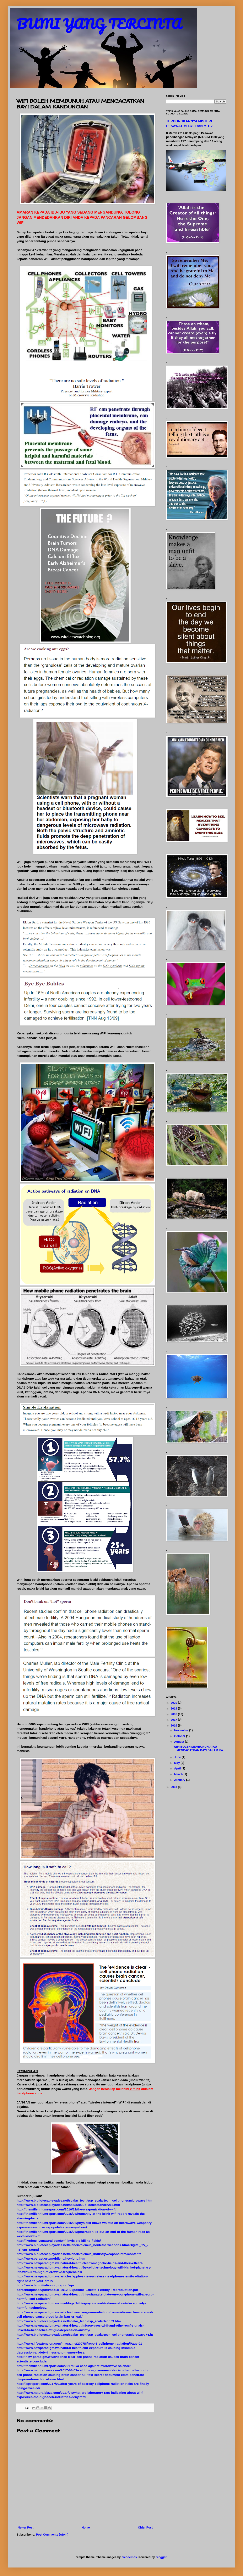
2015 (174, 1787)
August (179, 1741)
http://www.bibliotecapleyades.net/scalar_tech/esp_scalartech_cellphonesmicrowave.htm (84, 2200)
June (178, 1757)
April (178, 1768)
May (177, 1762)
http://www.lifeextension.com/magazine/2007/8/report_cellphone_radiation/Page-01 (79, 2343)
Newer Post (25, 2527)
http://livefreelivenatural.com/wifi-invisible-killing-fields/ (59, 2240)
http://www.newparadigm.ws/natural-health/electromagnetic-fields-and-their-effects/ (80, 2263)
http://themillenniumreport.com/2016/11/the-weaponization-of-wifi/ (67, 2209)
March (178, 1774)
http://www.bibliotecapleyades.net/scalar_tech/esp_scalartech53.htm (69, 2321)
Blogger (161, 2557)
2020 (174, 1702)
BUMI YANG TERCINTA (99, 24)
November (181, 1730)
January (180, 1779)
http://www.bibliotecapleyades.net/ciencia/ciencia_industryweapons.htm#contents (79, 2254)
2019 (174, 1708)
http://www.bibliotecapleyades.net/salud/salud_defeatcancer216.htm (68, 2205)
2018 (174, 1714)
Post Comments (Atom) (52, 2534)
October (180, 1736)
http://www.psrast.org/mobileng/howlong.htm (51, 2258)
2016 (174, 1725)
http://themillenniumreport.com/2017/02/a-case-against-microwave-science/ (74, 2366)
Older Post (145, 2527)
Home (86, 2527)
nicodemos (129, 2557)
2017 (174, 1719)
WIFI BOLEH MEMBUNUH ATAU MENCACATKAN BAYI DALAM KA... (199, 1748)
